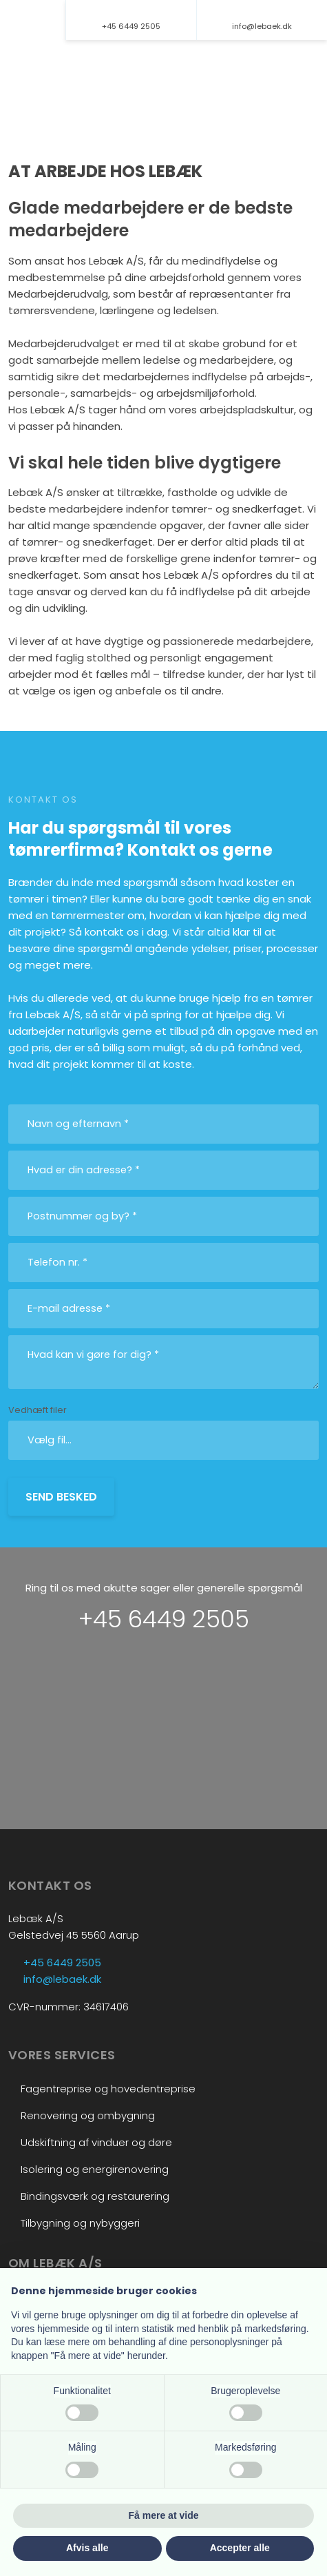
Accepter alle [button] (240, 2547)
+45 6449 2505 (163, 1619)
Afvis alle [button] (87, 2547)
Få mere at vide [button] (164, 2515)
